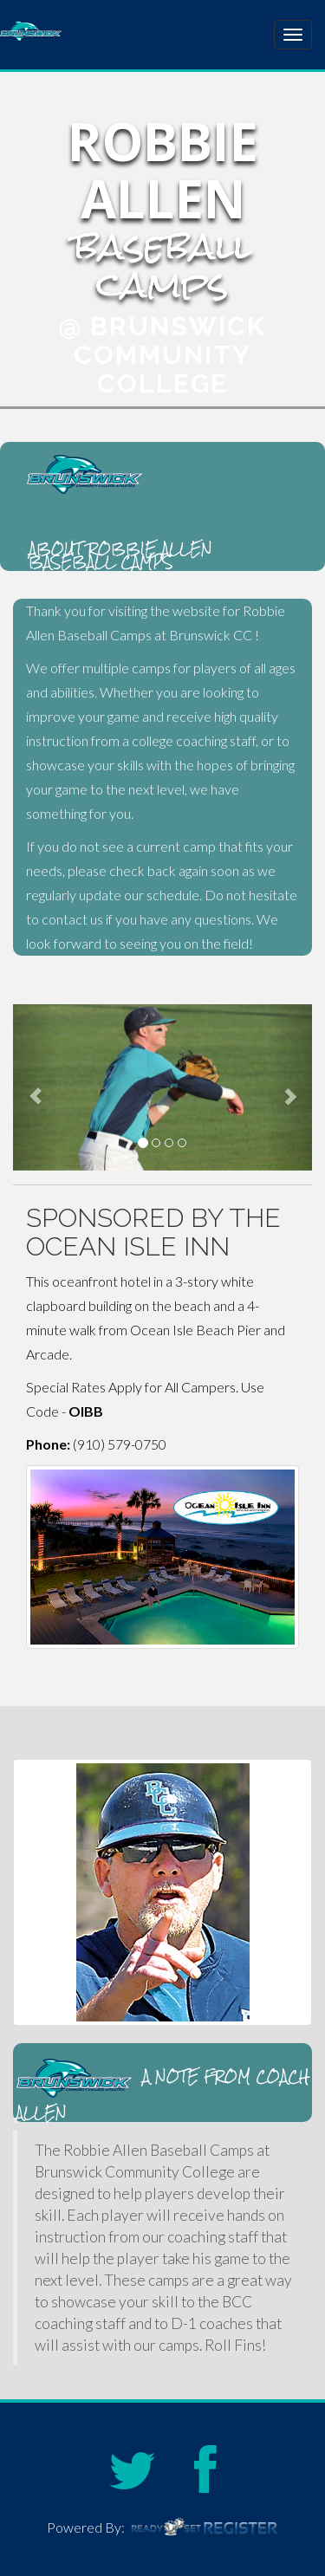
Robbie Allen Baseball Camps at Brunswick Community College (108, 31)
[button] (35, 1087)
